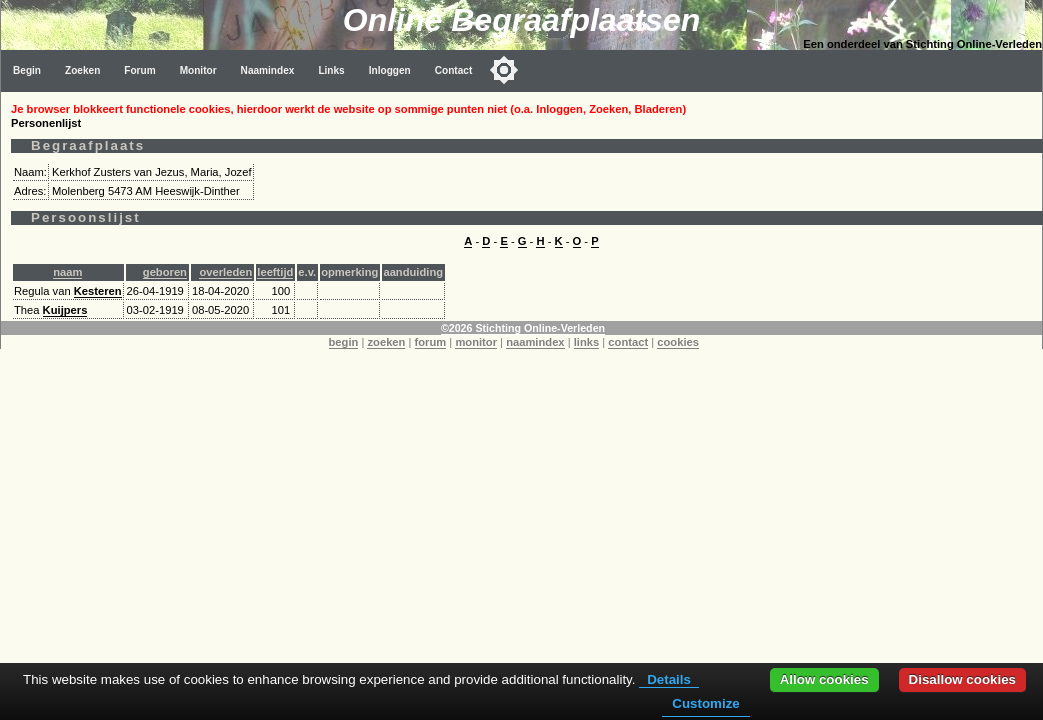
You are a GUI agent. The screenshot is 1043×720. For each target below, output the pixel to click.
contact (628, 342)
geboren (165, 272)
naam (67, 272)
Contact (454, 70)
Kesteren (98, 291)
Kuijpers (65, 310)
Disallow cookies (962, 679)
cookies (678, 342)
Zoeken (82, 70)
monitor (476, 342)
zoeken (386, 342)
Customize (705, 703)
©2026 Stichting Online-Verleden (523, 328)
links (587, 342)
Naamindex (268, 70)
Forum (139, 70)
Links (331, 70)
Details (669, 679)
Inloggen (390, 70)
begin (344, 342)
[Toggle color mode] (504, 70)
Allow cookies (824, 679)
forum (431, 342)
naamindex (535, 342)
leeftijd (275, 272)
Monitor (198, 70)
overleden (225, 272)
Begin (27, 70)
